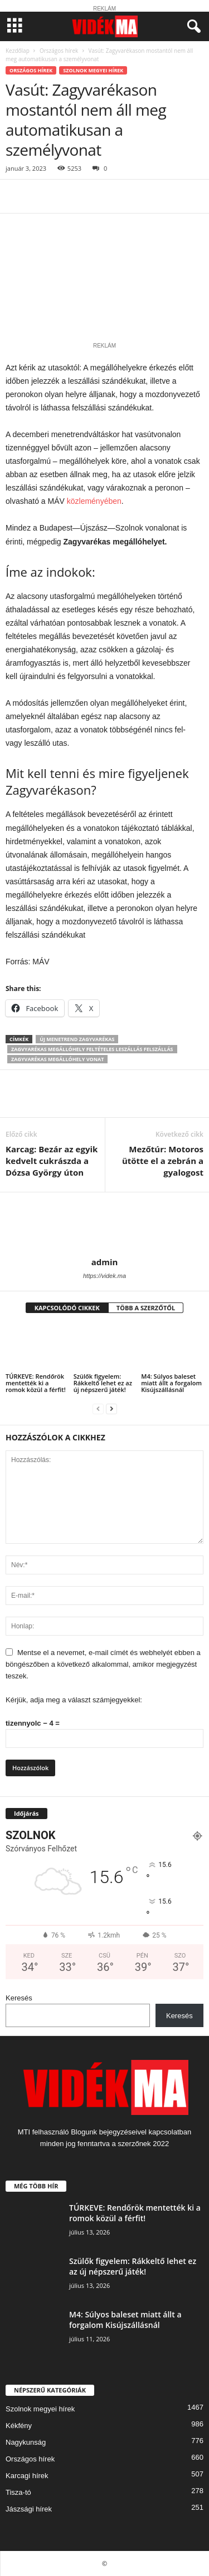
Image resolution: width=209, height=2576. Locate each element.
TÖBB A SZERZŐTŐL (146, 1308)
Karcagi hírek (27, 2475)
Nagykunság (26, 2442)
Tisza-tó (18, 2492)
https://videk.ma (104, 1275)
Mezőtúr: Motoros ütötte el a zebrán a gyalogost (162, 1160)
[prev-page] (98, 1408)
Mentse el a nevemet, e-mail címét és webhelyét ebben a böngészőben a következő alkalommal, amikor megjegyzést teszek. (103, 1664)
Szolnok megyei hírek (93, 70)
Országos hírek (59, 51)
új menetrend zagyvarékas (77, 1039)
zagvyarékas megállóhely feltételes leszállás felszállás (92, 1049)
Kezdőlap (18, 51)
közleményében (94, 501)
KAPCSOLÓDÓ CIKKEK (67, 1308)
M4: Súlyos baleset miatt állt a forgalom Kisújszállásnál (171, 1383)
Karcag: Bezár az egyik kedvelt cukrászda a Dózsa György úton (52, 1160)
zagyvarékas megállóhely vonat (57, 1059)
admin (104, 1261)
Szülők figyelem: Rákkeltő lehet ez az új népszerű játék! (103, 1383)
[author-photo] (104, 1224)
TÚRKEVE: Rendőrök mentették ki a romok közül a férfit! (36, 1383)
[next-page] (111, 1408)
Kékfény (19, 2425)
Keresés (19, 1998)
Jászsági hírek (29, 2509)
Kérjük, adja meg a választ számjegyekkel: (74, 1700)
